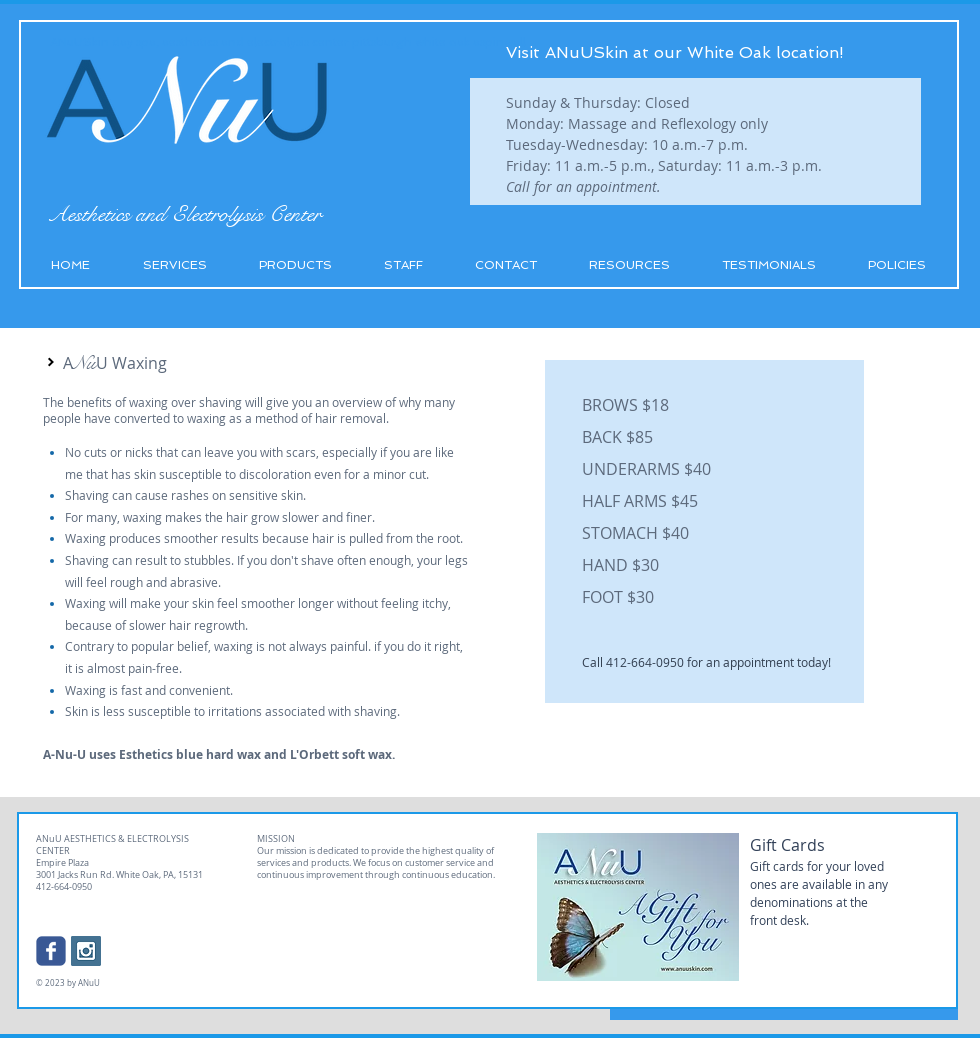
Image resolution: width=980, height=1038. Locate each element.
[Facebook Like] (154, 946)
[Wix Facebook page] (51, 951)
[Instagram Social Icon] (86, 951)
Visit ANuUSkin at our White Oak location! (675, 52)
